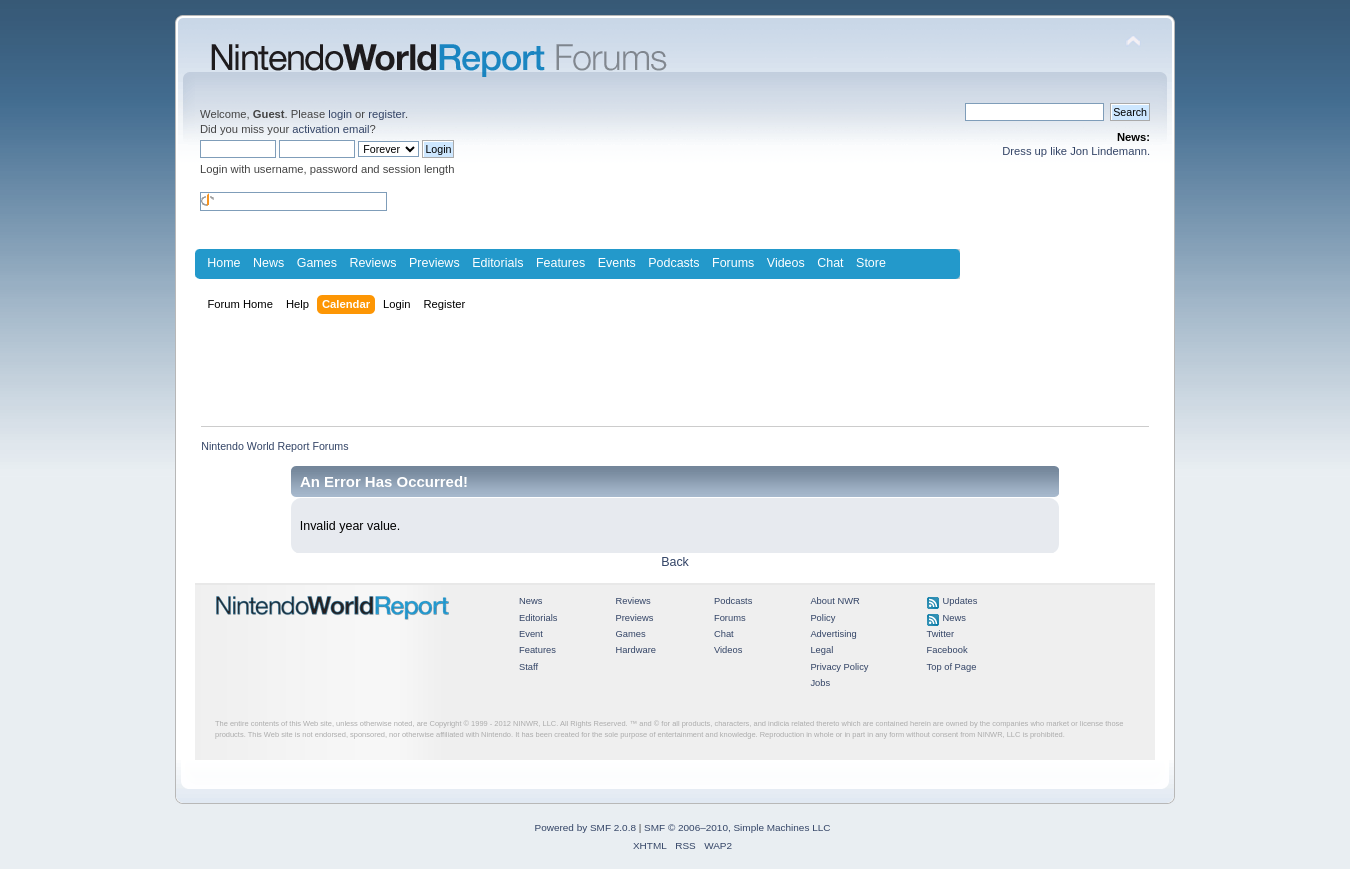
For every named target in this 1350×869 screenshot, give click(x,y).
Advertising (833, 634)
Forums (733, 263)
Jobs (820, 683)
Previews (434, 263)
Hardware (635, 650)
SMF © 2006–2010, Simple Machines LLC (737, 827)
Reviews (372, 263)
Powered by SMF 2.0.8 (585, 827)
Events (617, 263)
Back (675, 562)
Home (223, 263)
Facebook (947, 650)
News (268, 263)
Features (560, 263)
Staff (528, 667)
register (386, 114)
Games (317, 263)
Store (871, 263)
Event (531, 634)
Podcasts (673, 263)
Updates (960, 601)
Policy (822, 618)
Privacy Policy (839, 667)
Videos (786, 263)
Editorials (497, 263)
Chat (830, 263)
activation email (330, 129)
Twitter (941, 634)
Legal (821, 650)
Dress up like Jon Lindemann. (1076, 151)
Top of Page (952, 667)
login (340, 114)
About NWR (834, 601)
